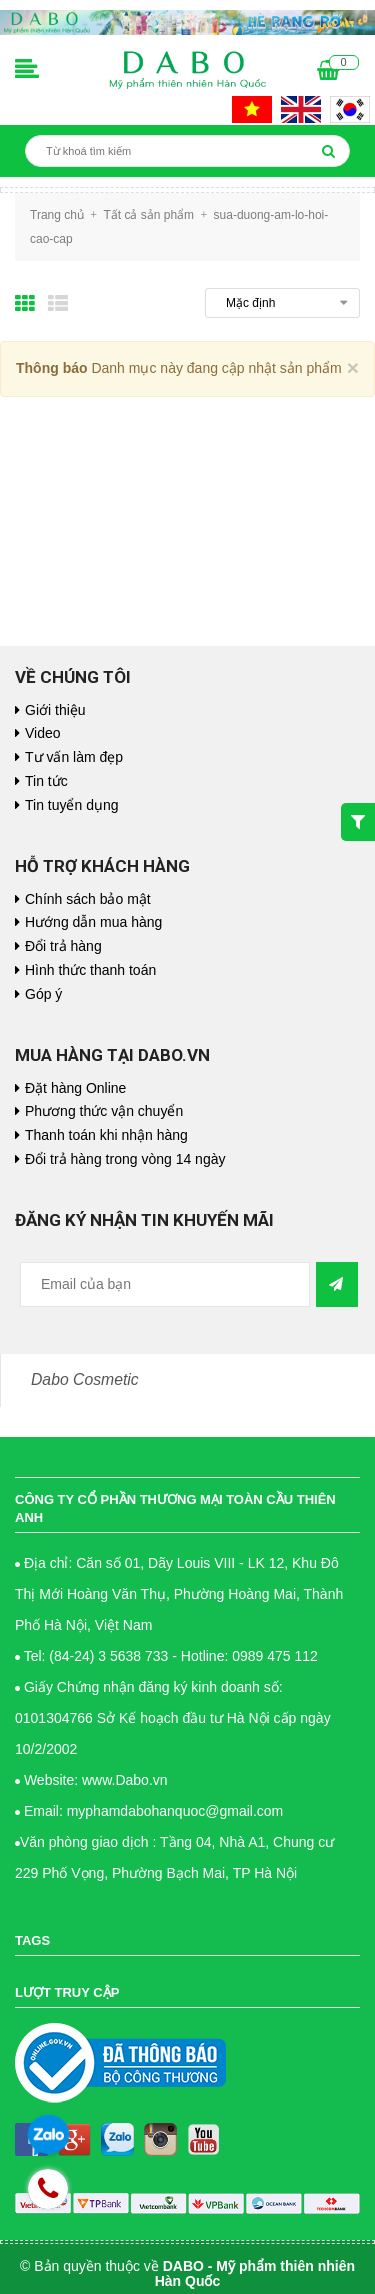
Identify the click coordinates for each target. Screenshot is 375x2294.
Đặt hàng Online (75, 1088)
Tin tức (46, 781)
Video (43, 733)
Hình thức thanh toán (90, 970)
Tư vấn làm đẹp (74, 757)
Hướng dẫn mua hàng (93, 922)
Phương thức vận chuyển (104, 1111)
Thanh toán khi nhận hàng (106, 1135)
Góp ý (43, 994)
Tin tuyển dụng (72, 805)
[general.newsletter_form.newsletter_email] (165, 1284)
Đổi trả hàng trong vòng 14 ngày (125, 1159)
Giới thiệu (55, 710)
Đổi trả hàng (63, 946)
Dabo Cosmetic (85, 1379)
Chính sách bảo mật (88, 899)
